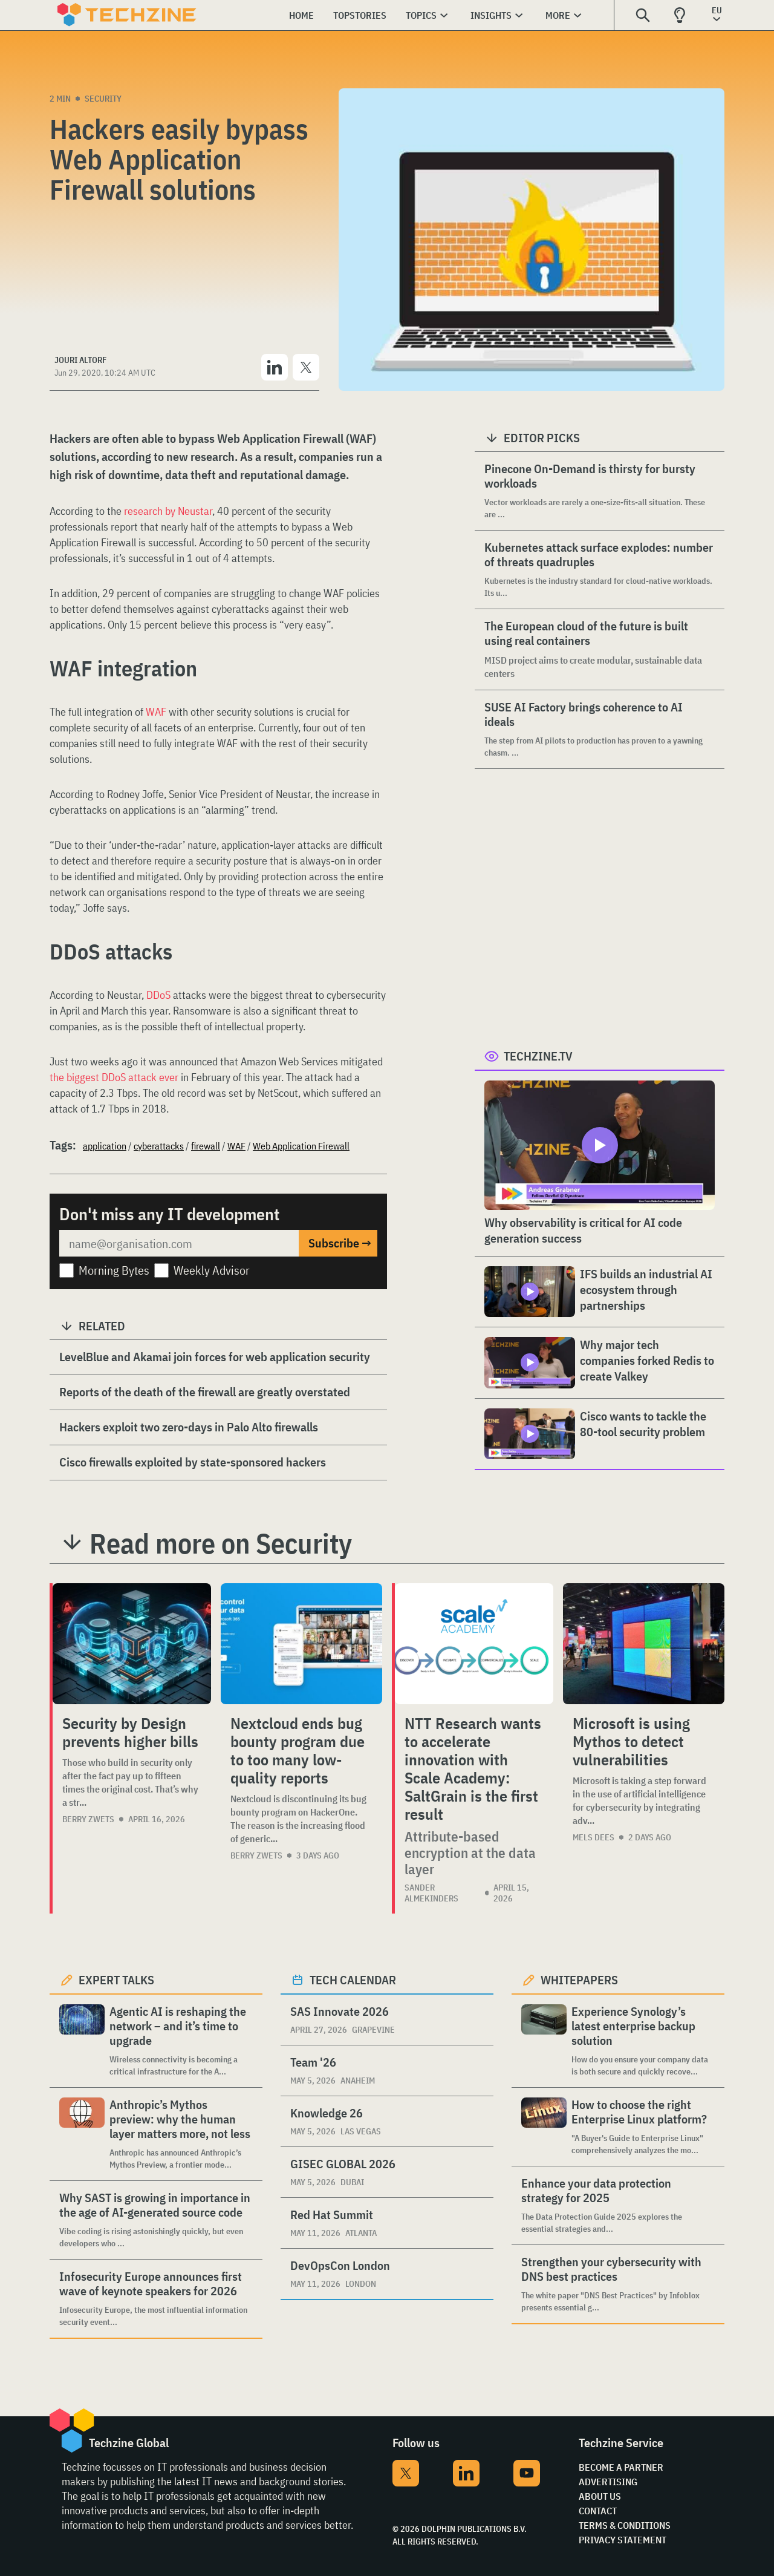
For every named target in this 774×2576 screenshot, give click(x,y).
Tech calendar (353, 1980)
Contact (598, 2511)
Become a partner (621, 2467)
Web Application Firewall (301, 1146)
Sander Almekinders (431, 1893)
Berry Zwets (88, 1819)
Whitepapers (579, 1980)
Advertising (608, 2482)
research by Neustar (167, 511)
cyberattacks (159, 1146)
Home (301, 15)
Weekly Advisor (212, 1270)
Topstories (359, 15)
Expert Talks (116, 1980)
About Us (600, 2496)
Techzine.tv (538, 1056)
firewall (205, 1146)
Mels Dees (593, 1837)
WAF (157, 712)
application (104, 1146)
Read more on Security (220, 1543)
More (557, 15)
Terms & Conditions (625, 2525)
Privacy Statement (622, 2540)
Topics (421, 15)
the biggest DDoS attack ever (114, 1077)
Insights (491, 15)
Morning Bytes (114, 1270)
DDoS (159, 995)
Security (103, 98)
